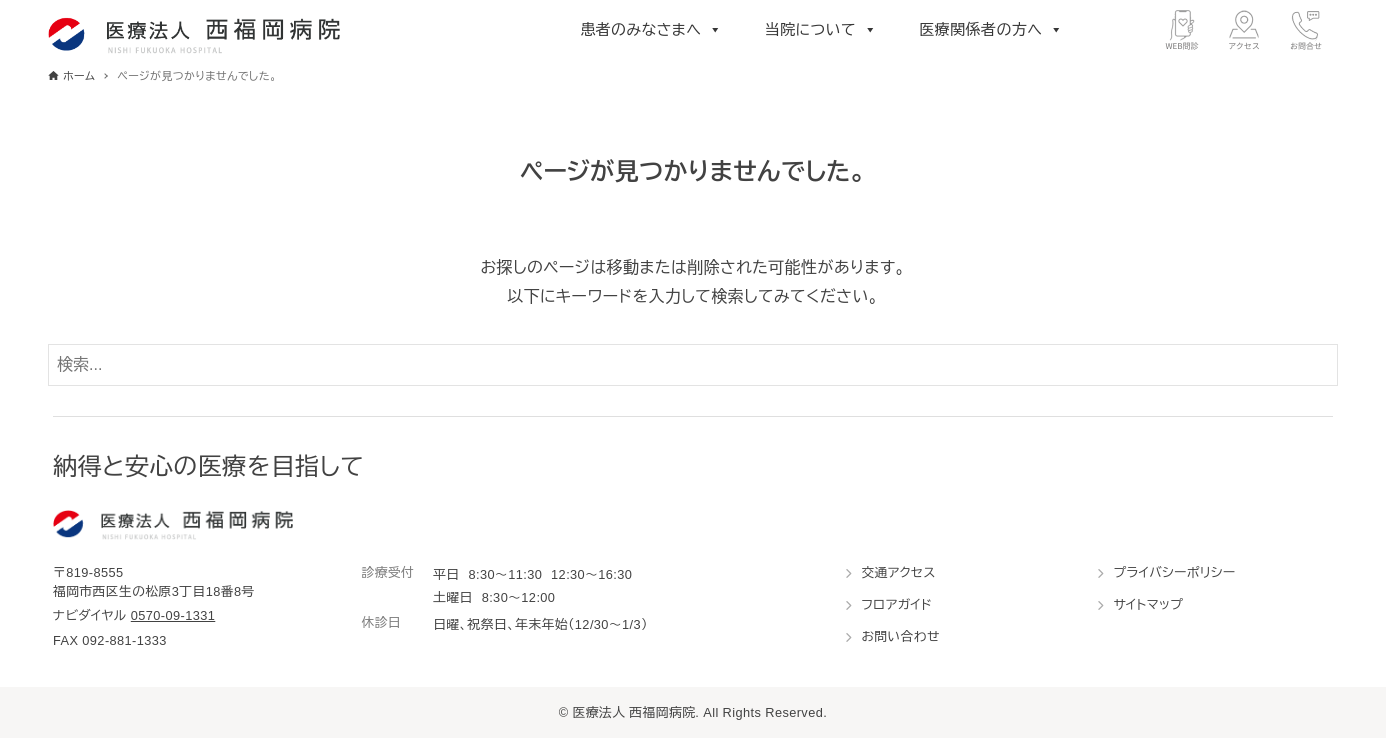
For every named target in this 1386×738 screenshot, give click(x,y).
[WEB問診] (1182, 30)
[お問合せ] (1306, 30)
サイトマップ (1148, 604)
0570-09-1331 (173, 615)
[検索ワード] (693, 365)
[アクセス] (1244, 30)
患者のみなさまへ (651, 30)
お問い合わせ (900, 636)
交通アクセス (898, 572)
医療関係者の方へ (991, 30)
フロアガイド (896, 604)
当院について (821, 30)
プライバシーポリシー (1174, 572)
